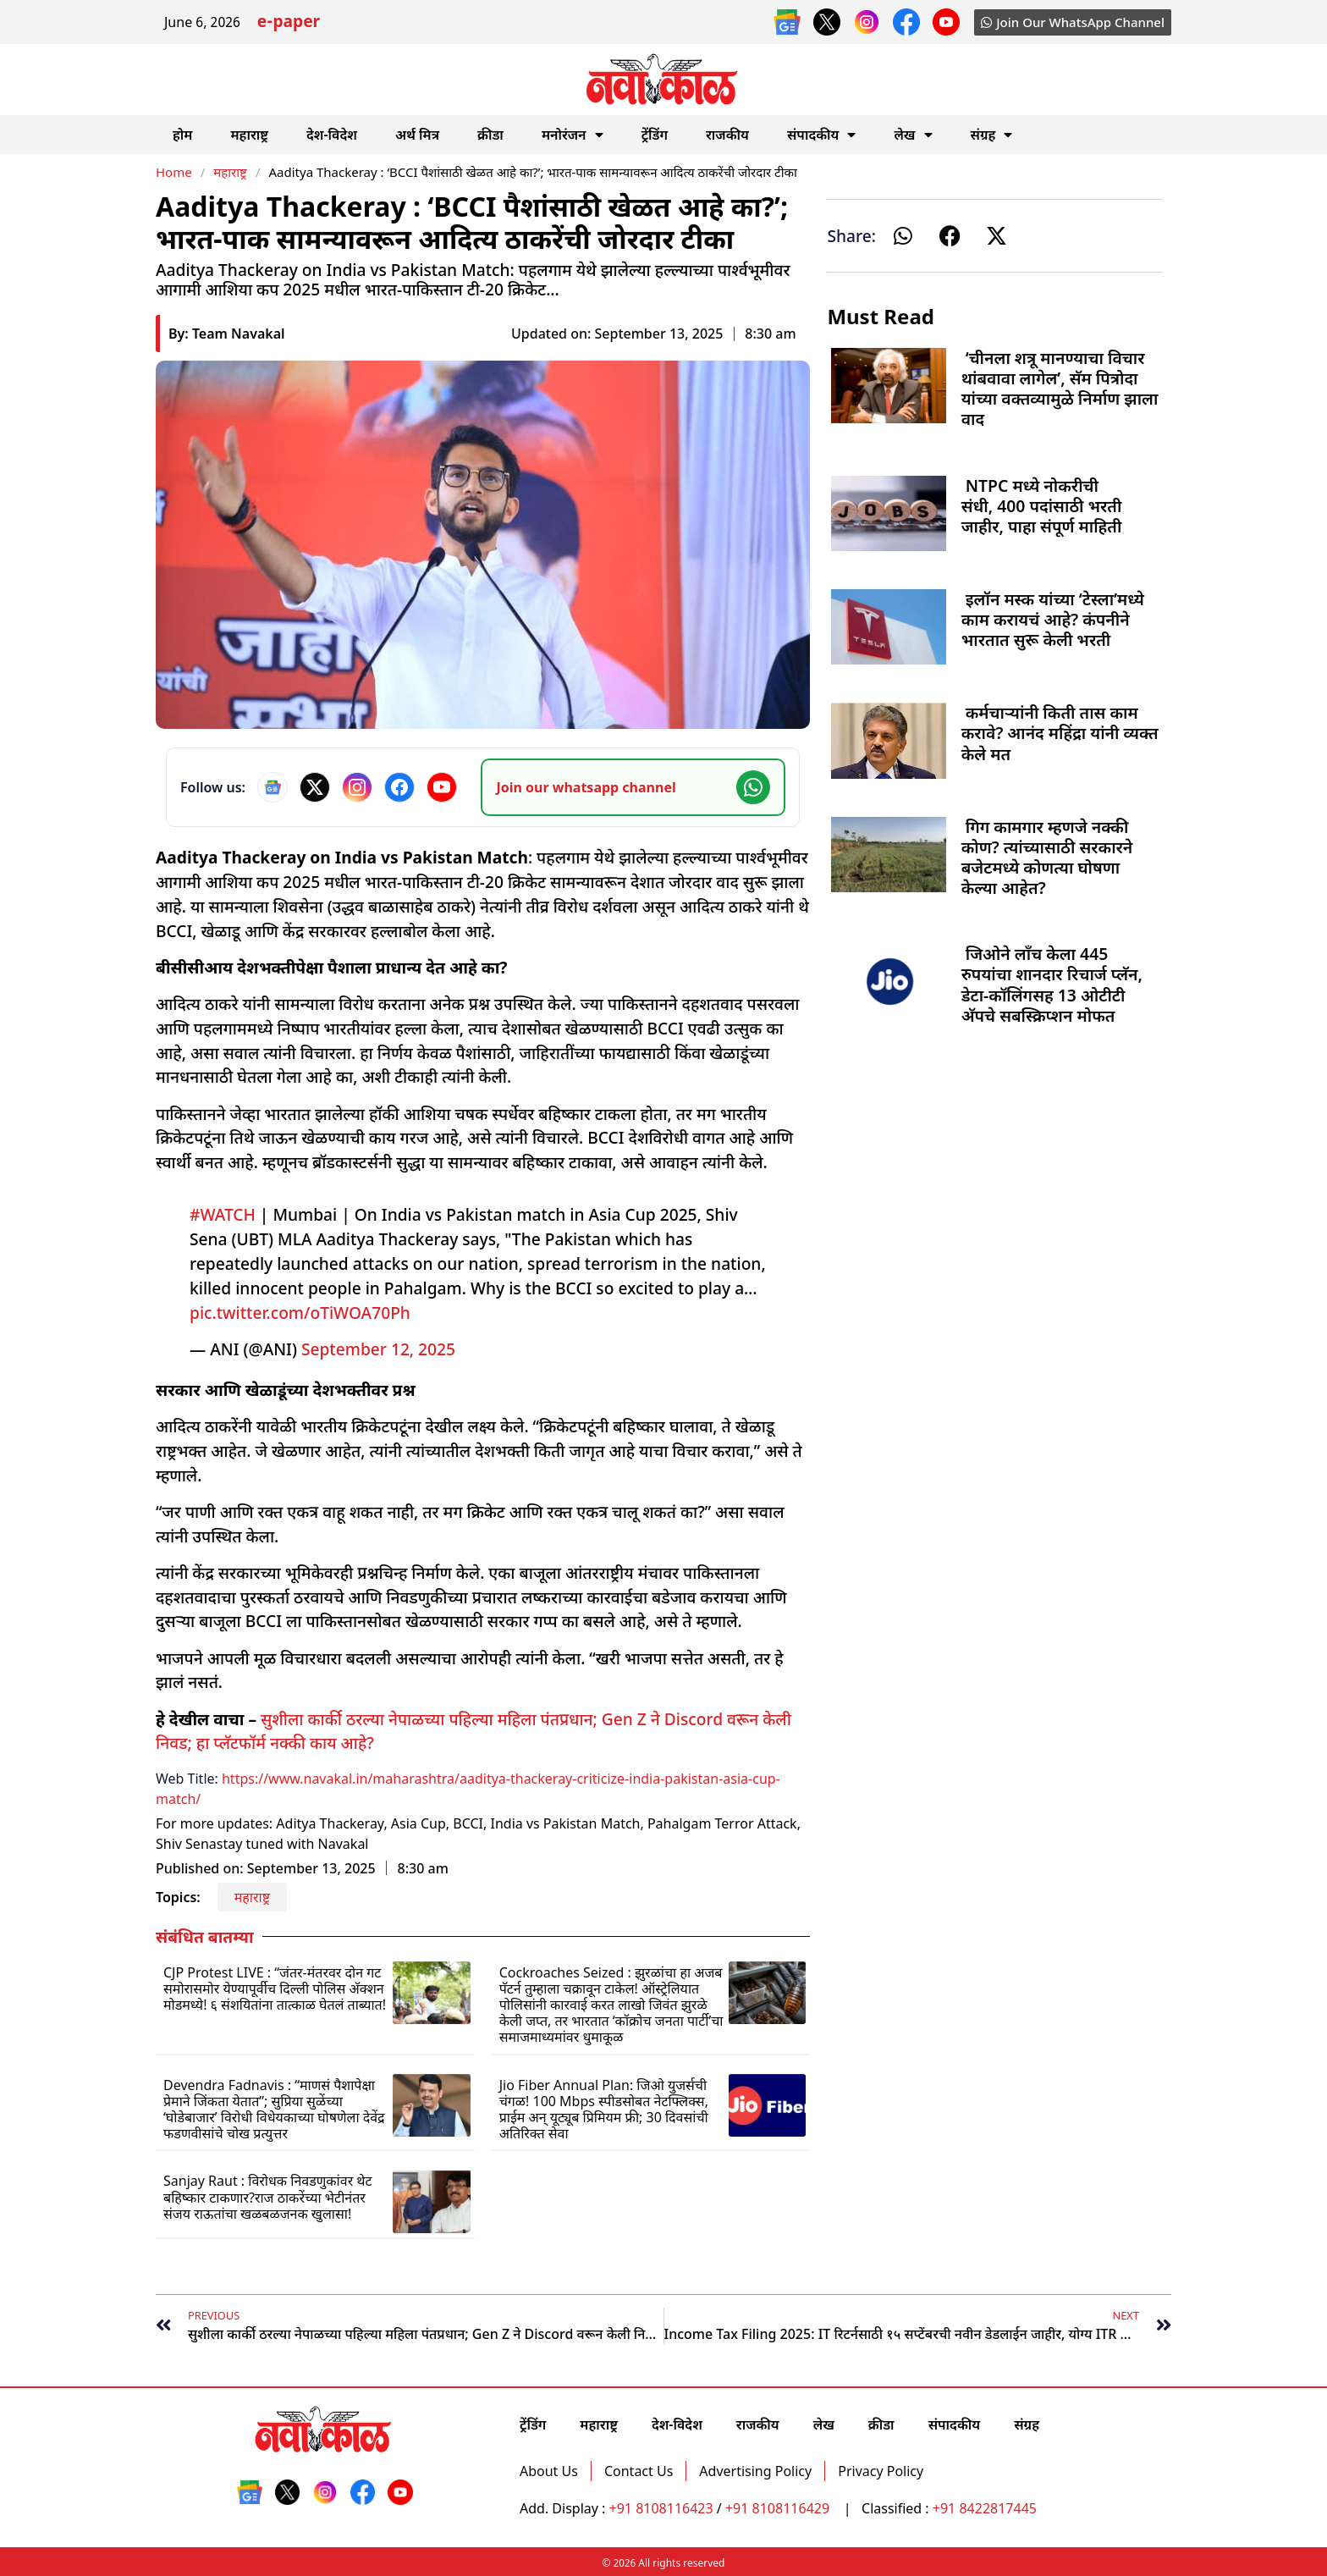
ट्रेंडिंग (654, 134)
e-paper (288, 23)
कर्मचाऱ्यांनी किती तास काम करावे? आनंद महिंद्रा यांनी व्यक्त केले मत (1060, 732)
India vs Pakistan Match (565, 1823)
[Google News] (272, 787)
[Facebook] (399, 787)
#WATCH (223, 1214)
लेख (913, 134)
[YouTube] (442, 787)
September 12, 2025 (378, 1349)
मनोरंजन (572, 134)
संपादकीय (821, 134)
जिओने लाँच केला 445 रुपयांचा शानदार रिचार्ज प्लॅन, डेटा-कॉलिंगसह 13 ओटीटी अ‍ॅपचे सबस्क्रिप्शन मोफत (1052, 984)
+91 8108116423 (661, 2508)
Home (174, 171)
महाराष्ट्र (249, 134)
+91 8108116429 (779, 2508)
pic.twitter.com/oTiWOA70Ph (300, 1312)
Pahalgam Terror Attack (722, 1823)
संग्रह (992, 134)
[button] (903, 236)
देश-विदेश (331, 134)
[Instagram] (357, 787)
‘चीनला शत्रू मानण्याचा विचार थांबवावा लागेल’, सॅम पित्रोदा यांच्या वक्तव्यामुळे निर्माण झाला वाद (1060, 388)
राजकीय (727, 134)
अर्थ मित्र (417, 134)
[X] (315, 787)
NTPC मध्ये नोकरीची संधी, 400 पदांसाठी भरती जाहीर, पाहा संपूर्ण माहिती (1041, 506)
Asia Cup (418, 1823)
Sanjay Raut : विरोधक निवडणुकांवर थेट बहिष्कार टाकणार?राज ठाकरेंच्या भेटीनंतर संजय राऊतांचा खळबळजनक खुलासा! (267, 2196)
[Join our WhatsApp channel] (633, 787)
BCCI (468, 1823)
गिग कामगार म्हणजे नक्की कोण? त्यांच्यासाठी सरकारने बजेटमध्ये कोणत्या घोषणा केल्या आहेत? (1047, 857)
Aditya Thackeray (329, 1823)
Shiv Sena (186, 1843)
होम (182, 134)
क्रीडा (490, 134)
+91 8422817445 (985, 2508)
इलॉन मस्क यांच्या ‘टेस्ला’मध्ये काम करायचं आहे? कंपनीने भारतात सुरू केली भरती (1052, 619)
